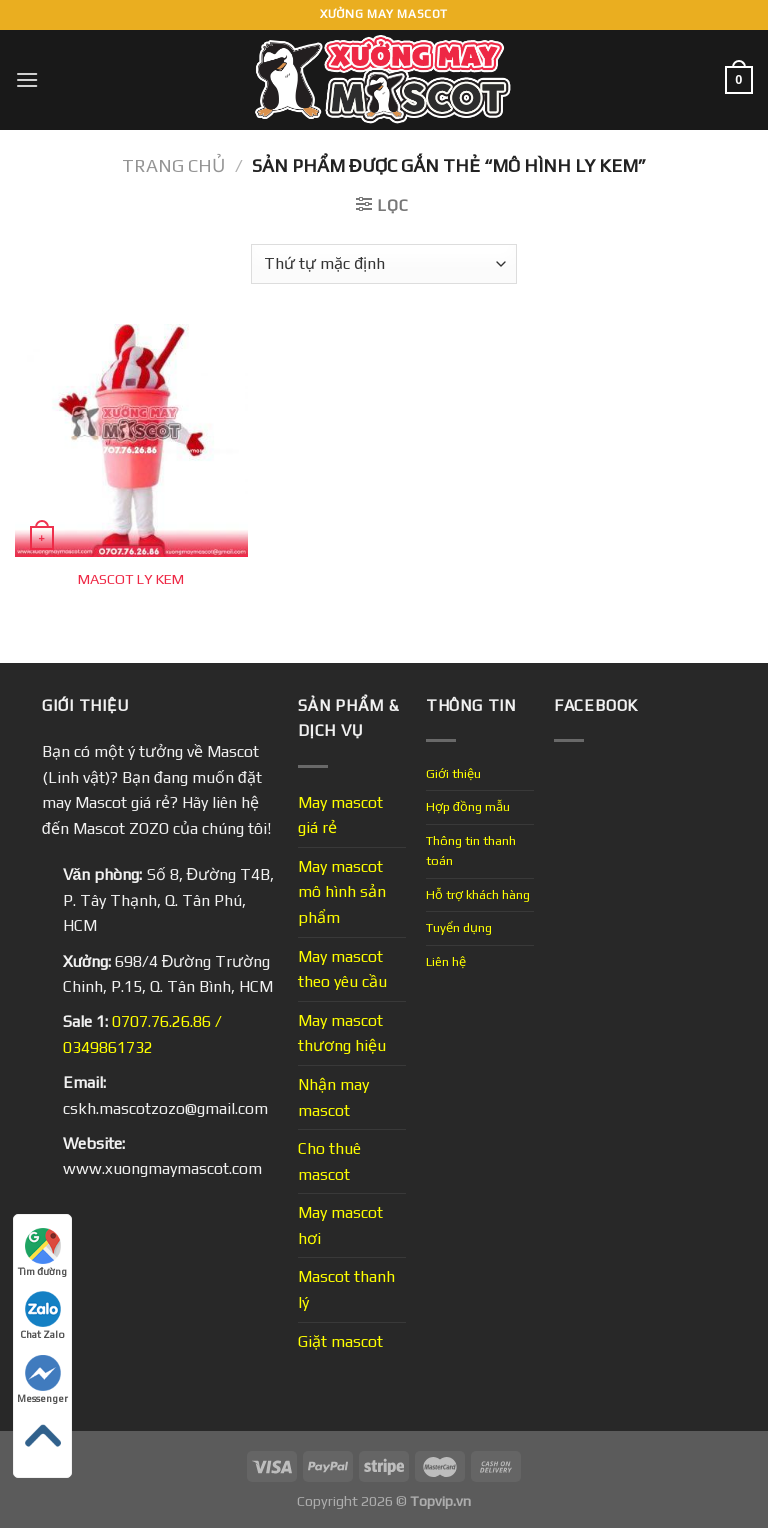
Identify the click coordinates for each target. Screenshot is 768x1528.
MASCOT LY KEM (131, 579)
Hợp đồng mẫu (468, 806)
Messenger (42, 1379)
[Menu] (27, 79)
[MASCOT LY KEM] (131, 440)
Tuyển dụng (459, 927)
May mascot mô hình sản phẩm (342, 892)
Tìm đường (42, 1252)
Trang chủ (173, 165)
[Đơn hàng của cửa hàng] (383, 264)
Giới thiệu (453, 773)
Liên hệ (446, 961)
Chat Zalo (42, 1315)
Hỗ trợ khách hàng (478, 894)
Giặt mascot (340, 1341)
